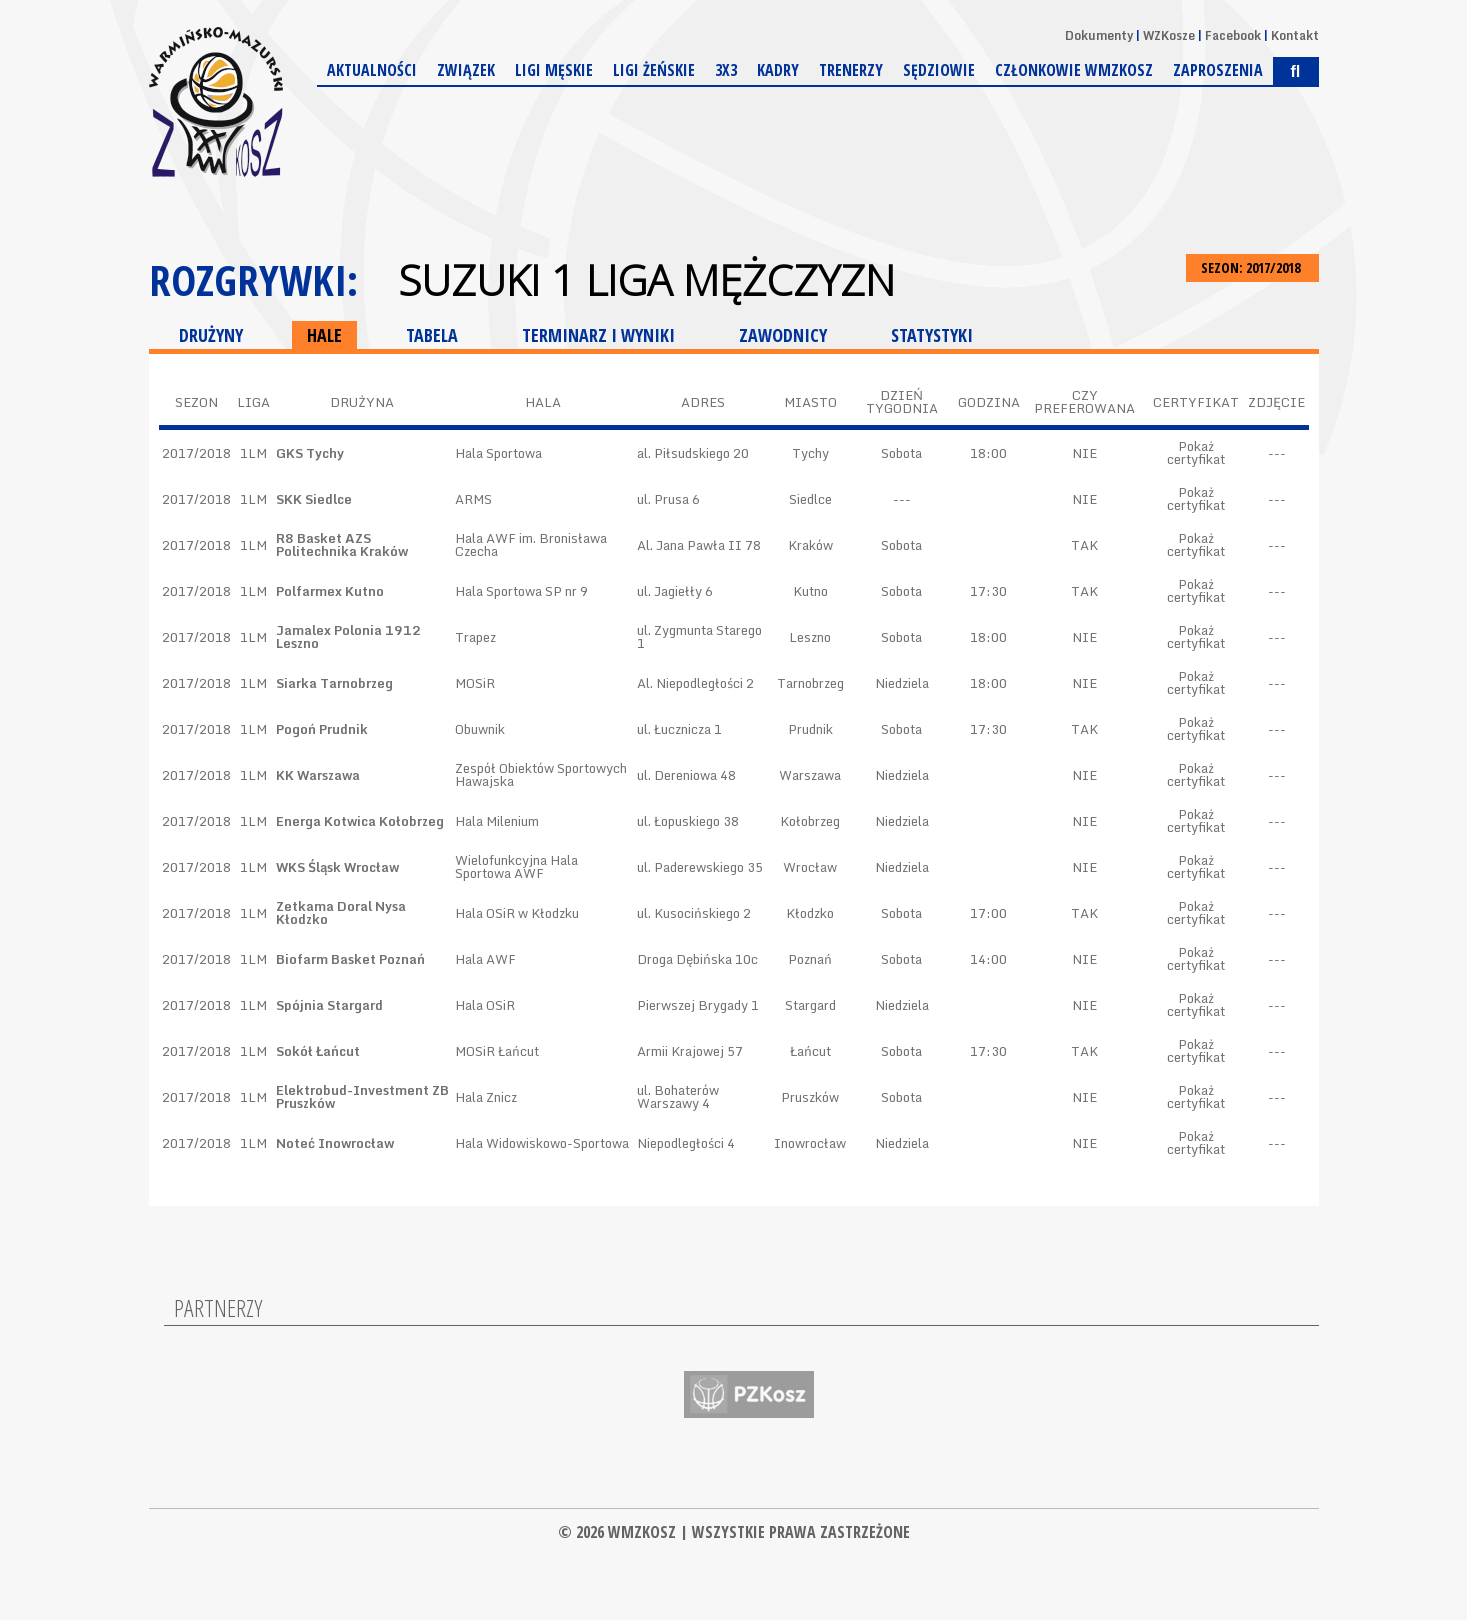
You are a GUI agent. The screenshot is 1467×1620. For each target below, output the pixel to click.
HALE (324, 335)
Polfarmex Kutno (330, 591)
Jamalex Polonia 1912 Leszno (348, 636)
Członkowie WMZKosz (1074, 70)
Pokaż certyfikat (1196, 452)
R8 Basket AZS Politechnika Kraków (342, 544)
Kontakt (1295, 35)
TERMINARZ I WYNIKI (598, 335)
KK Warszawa (318, 775)
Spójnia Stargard (329, 1005)
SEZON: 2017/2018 (1252, 267)
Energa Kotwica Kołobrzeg (360, 821)
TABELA (432, 335)
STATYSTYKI (932, 335)
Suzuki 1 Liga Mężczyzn (646, 280)
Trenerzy (851, 70)
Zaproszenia (1218, 70)
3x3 (726, 70)
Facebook (1233, 35)
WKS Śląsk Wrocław (337, 867)
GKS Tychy (310, 453)
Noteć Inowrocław (335, 1143)
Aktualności (372, 70)
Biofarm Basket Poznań (350, 959)
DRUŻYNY (211, 335)
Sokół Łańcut (318, 1051)
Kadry (778, 70)
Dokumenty (1099, 35)
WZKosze (1169, 35)
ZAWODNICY (783, 335)
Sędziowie (939, 70)
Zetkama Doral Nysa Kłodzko (341, 912)
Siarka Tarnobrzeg (334, 683)
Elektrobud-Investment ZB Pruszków (362, 1096)
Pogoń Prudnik (322, 729)
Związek (466, 70)
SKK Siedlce (314, 499)
